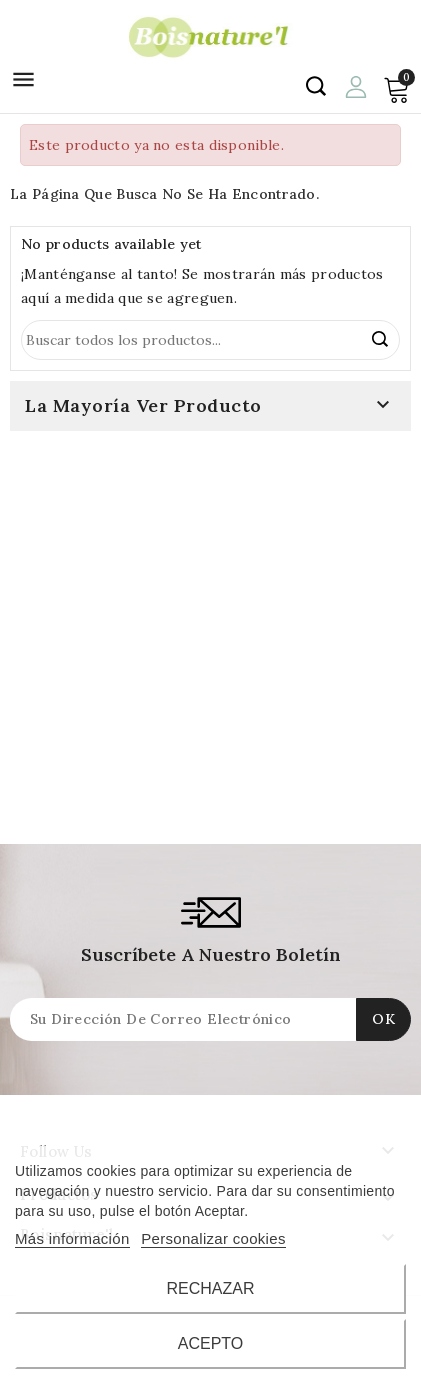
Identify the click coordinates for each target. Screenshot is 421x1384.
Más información (72, 1238)
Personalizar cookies (213, 1238)
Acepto (211, 1343)
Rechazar (210, 1288)
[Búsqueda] (210, 340)
